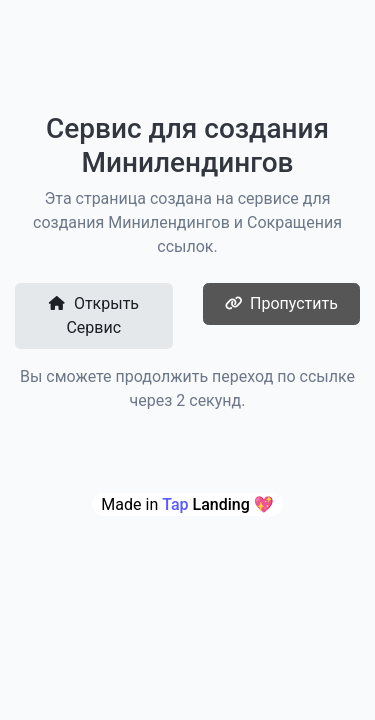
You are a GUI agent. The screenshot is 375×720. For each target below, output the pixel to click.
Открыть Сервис (93, 315)
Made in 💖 (187, 504)
